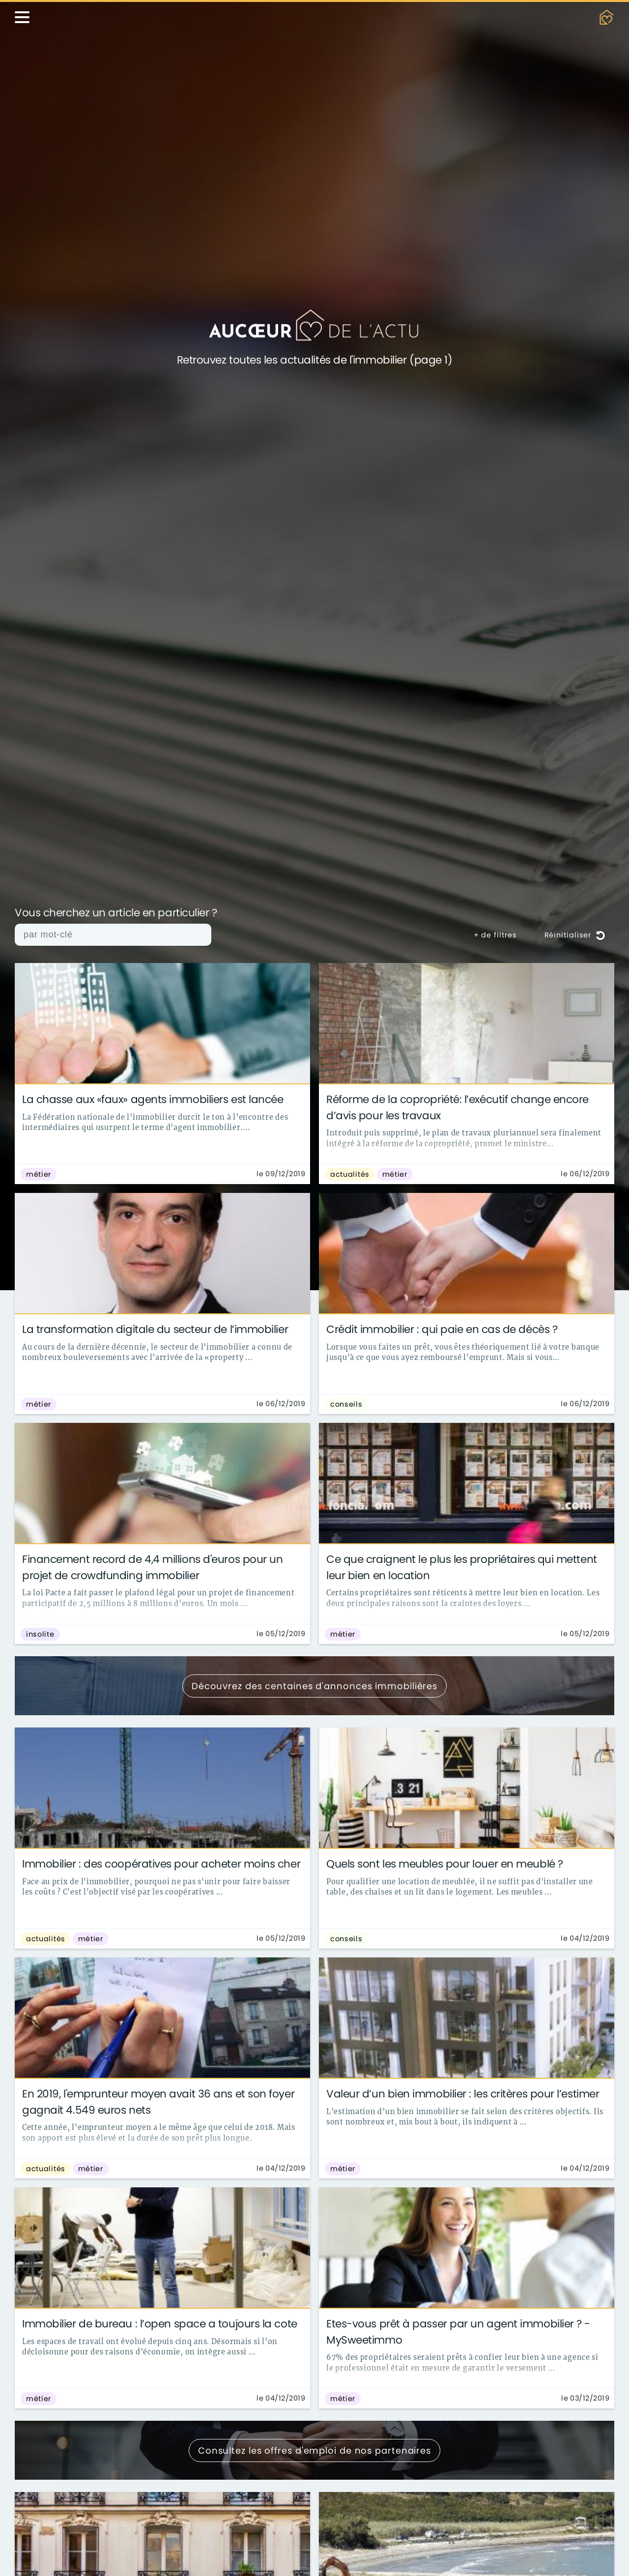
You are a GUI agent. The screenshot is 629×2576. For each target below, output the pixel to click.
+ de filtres (495, 935)
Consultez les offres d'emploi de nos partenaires (314, 2450)
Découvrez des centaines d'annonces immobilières (314, 1686)
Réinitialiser (574, 935)
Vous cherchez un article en (116, 913)
